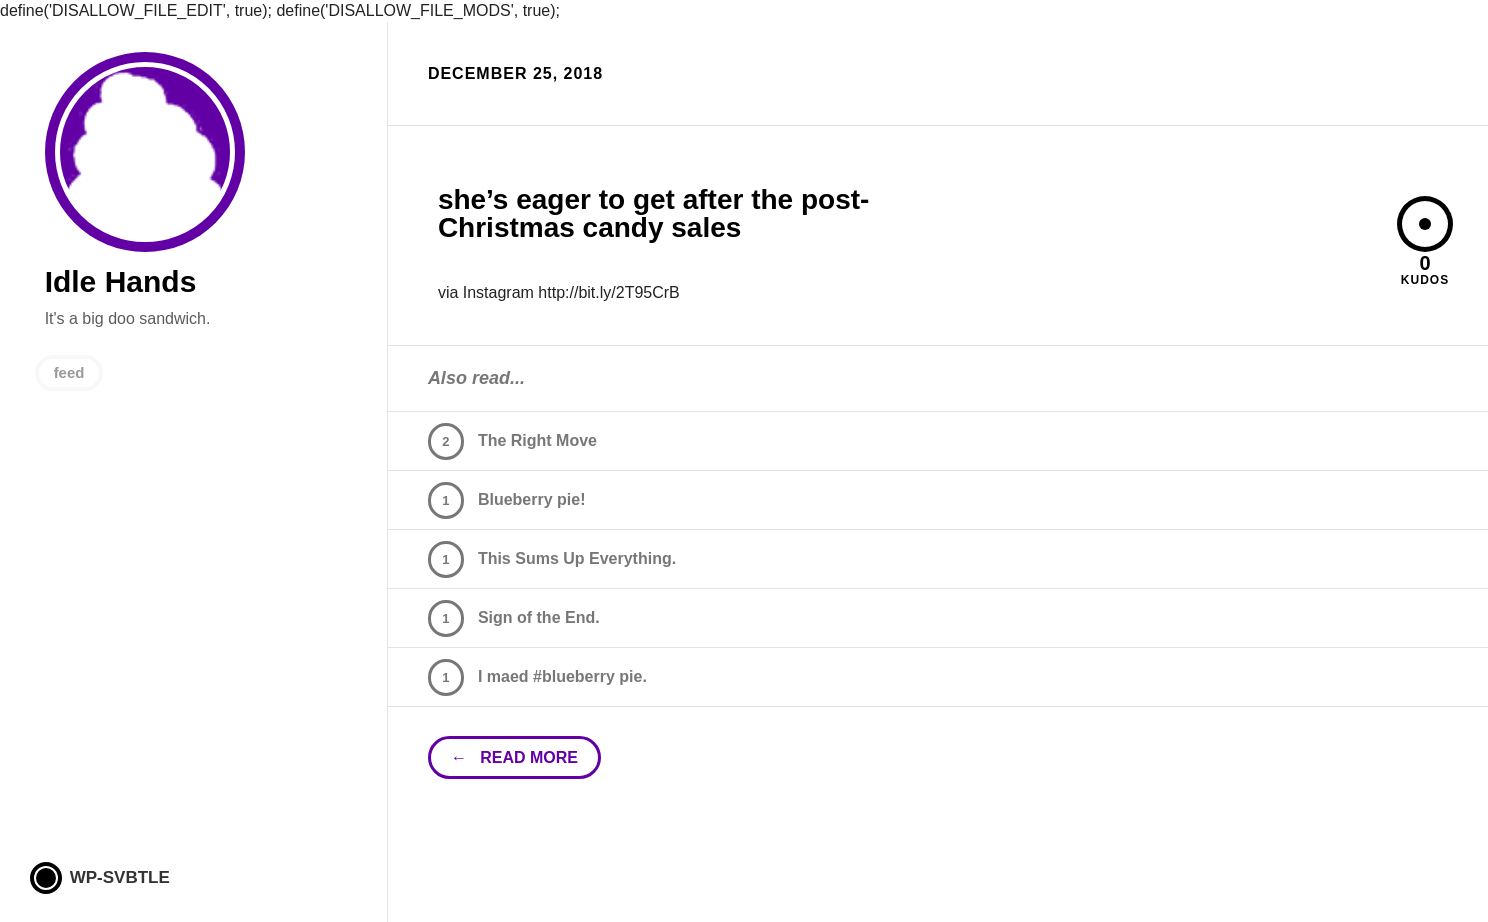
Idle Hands (145, 152)
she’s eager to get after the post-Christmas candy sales (654, 213)
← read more (514, 757)
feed (69, 372)
